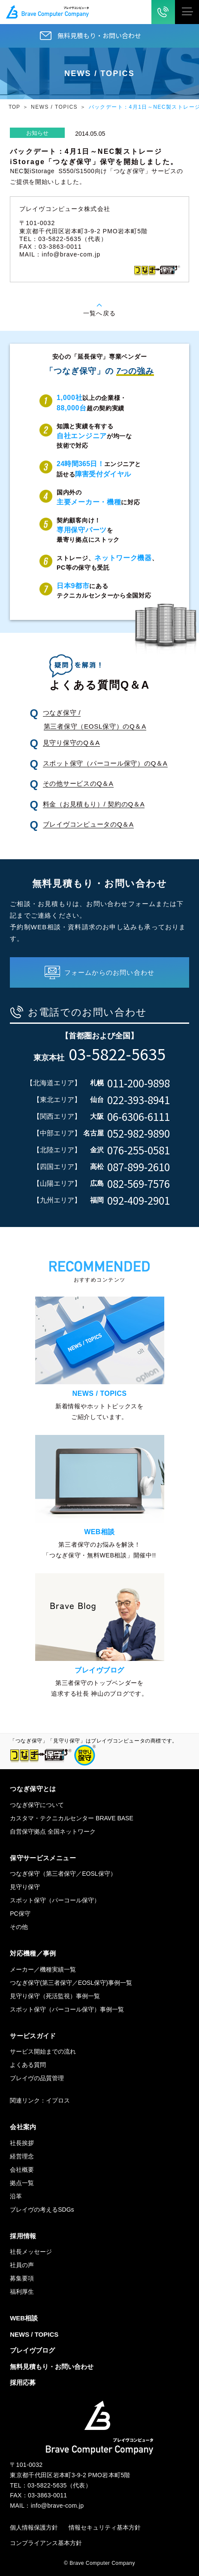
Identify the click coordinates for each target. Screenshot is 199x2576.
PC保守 (20, 1913)
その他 (19, 1926)
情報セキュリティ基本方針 (105, 2527)
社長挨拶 (22, 2143)
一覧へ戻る (99, 313)
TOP (14, 107)
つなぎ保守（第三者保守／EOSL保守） (63, 1873)
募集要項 (22, 2278)
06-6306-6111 (138, 1116)
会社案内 (23, 2126)
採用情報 (23, 2236)
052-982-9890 (138, 1133)
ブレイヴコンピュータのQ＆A (88, 824)
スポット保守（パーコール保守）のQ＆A (105, 763)
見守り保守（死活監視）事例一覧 (55, 1996)
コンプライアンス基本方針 (46, 2542)
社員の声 (22, 2265)
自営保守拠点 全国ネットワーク (53, 1831)
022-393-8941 (138, 1100)
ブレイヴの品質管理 (37, 2078)
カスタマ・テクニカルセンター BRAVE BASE (71, 1818)
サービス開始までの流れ (43, 2051)
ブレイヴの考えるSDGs (42, 2209)
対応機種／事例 (33, 1953)
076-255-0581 (138, 1150)
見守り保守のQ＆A (71, 742)
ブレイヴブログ (32, 2350)
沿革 (16, 2196)
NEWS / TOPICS (54, 107)
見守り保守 (25, 1886)
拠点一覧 (22, 2182)
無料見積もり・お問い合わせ (99, 35)
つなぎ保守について (37, 1804)
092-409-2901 (138, 1200)
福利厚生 (22, 2291)
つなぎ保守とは (33, 1788)
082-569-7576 (138, 1183)
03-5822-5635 (117, 1053)
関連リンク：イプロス (40, 2100)
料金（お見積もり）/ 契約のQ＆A (94, 804)
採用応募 (23, 2382)
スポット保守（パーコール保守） (55, 1900)
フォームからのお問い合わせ (109, 972)
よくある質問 (28, 2064)
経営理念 (22, 2156)
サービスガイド (33, 2035)
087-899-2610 (138, 1167)
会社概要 (22, 2169)
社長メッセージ (31, 2251)
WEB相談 (24, 2318)
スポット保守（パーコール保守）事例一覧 (67, 2009)
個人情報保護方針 (34, 2527)
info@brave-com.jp (71, 254)
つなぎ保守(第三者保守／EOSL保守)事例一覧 (71, 1982)
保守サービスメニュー (43, 1858)
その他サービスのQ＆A (78, 783)
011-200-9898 (138, 1083)
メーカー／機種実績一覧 (43, 1969)
